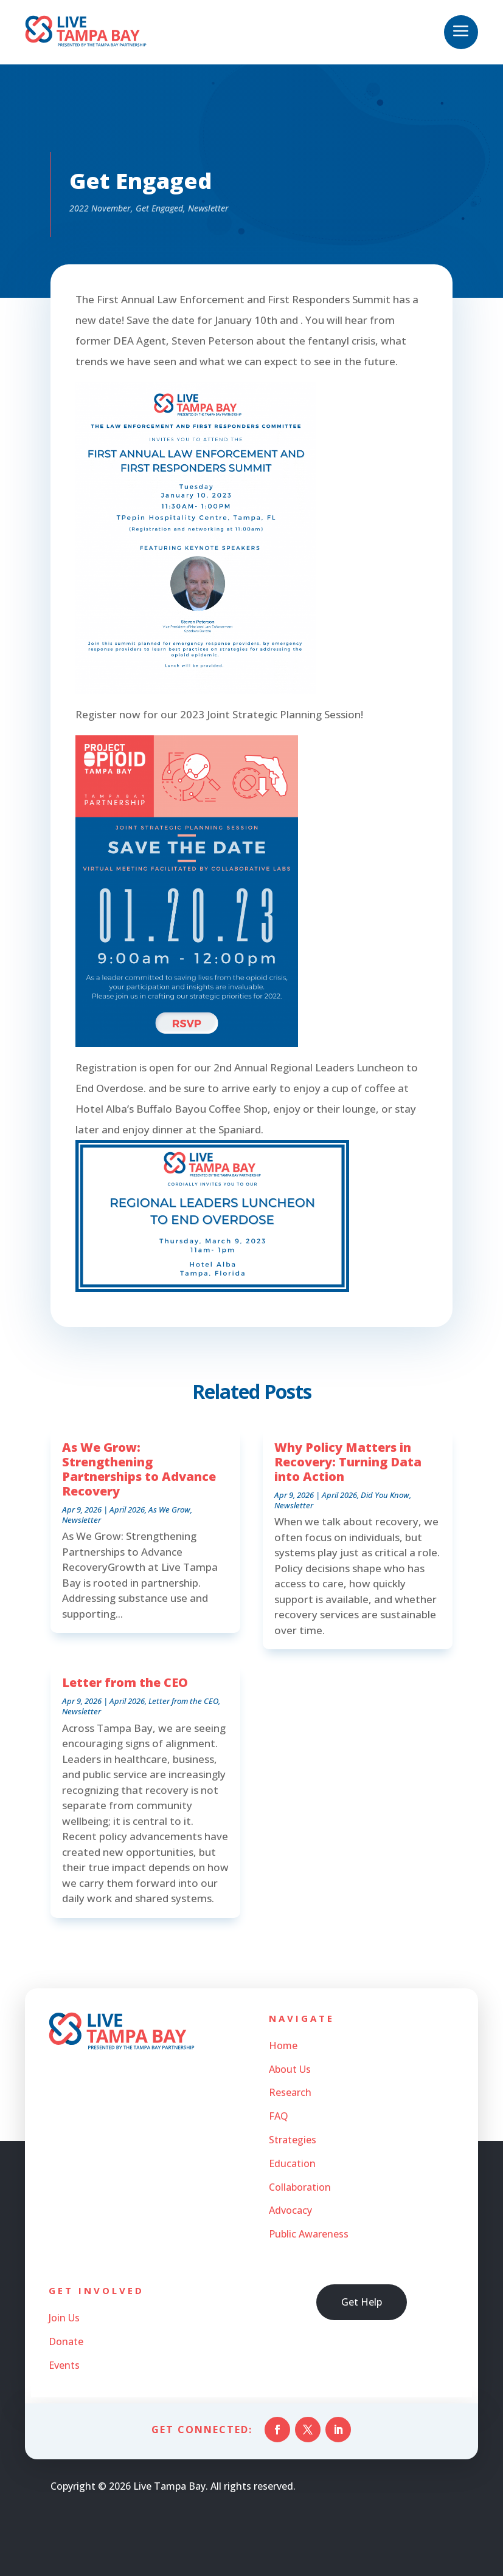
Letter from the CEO (125, 1682)
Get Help (361, 2302)
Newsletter (208, 208)
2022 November (100, 208)
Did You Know (385, 1494)
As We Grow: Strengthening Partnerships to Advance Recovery (139, 1469)
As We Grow (169, 1509)
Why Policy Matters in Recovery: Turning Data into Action (347, 1462)
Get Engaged (159, 208)
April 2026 (127, 1509)
